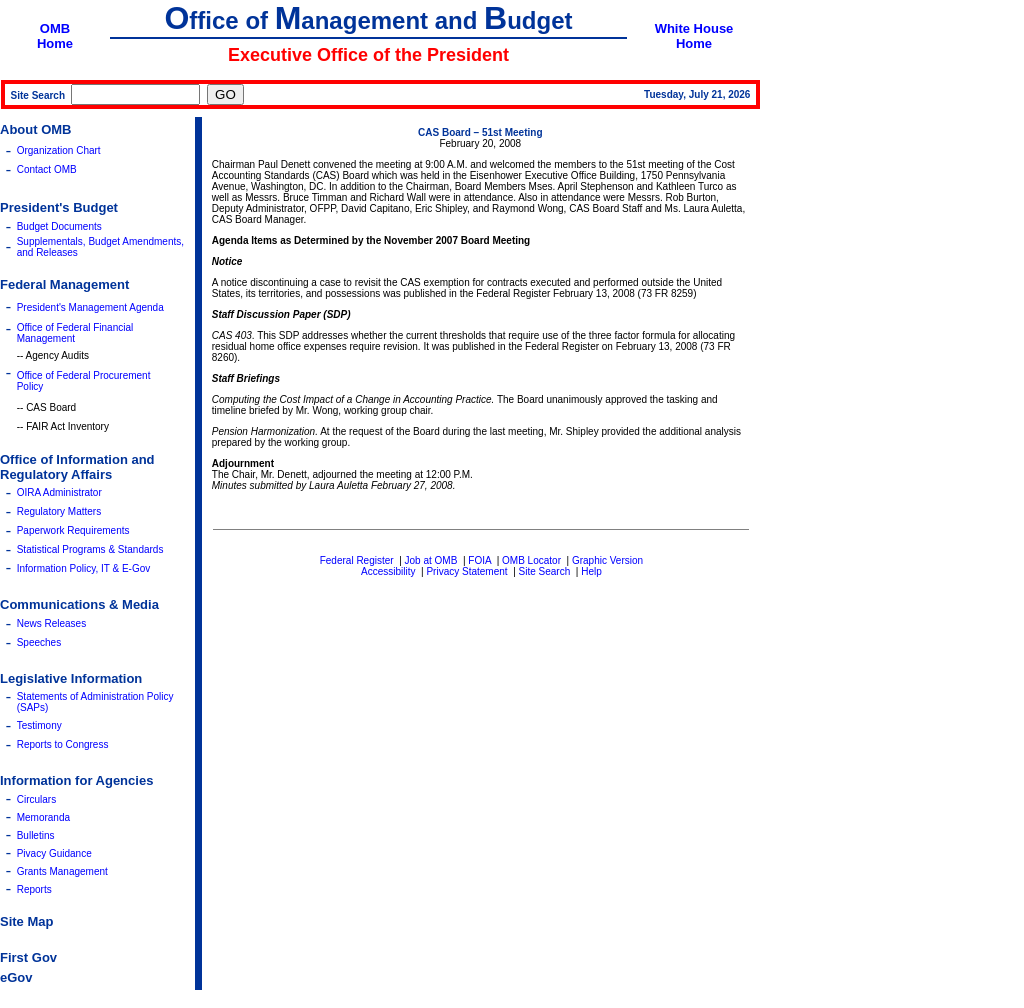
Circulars (36, 799)
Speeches (39, 642)
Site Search (545, 571)
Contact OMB (47, 169)
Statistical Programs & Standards (90, 549)
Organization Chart (59, 150)
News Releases (51, 623)
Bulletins (36, 835)
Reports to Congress (63, 744)
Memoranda (43, 817)
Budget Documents (59, 226)
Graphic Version (607, 560)
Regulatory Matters (59, 511)
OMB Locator (531, 560)
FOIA (479, 560)
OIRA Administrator (59, 492)
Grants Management (62, 871)
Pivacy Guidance (54, 853)
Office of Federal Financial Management (75, 333)
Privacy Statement (466, 571)
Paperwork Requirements (73, 530)
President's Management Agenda (90, 307)
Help (591, 571)
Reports (34, 889)
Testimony (39, 725)
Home (55, 43)
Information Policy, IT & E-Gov (84, 568)
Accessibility (388, 571)
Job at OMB (431, 560)
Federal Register (357, 560)
